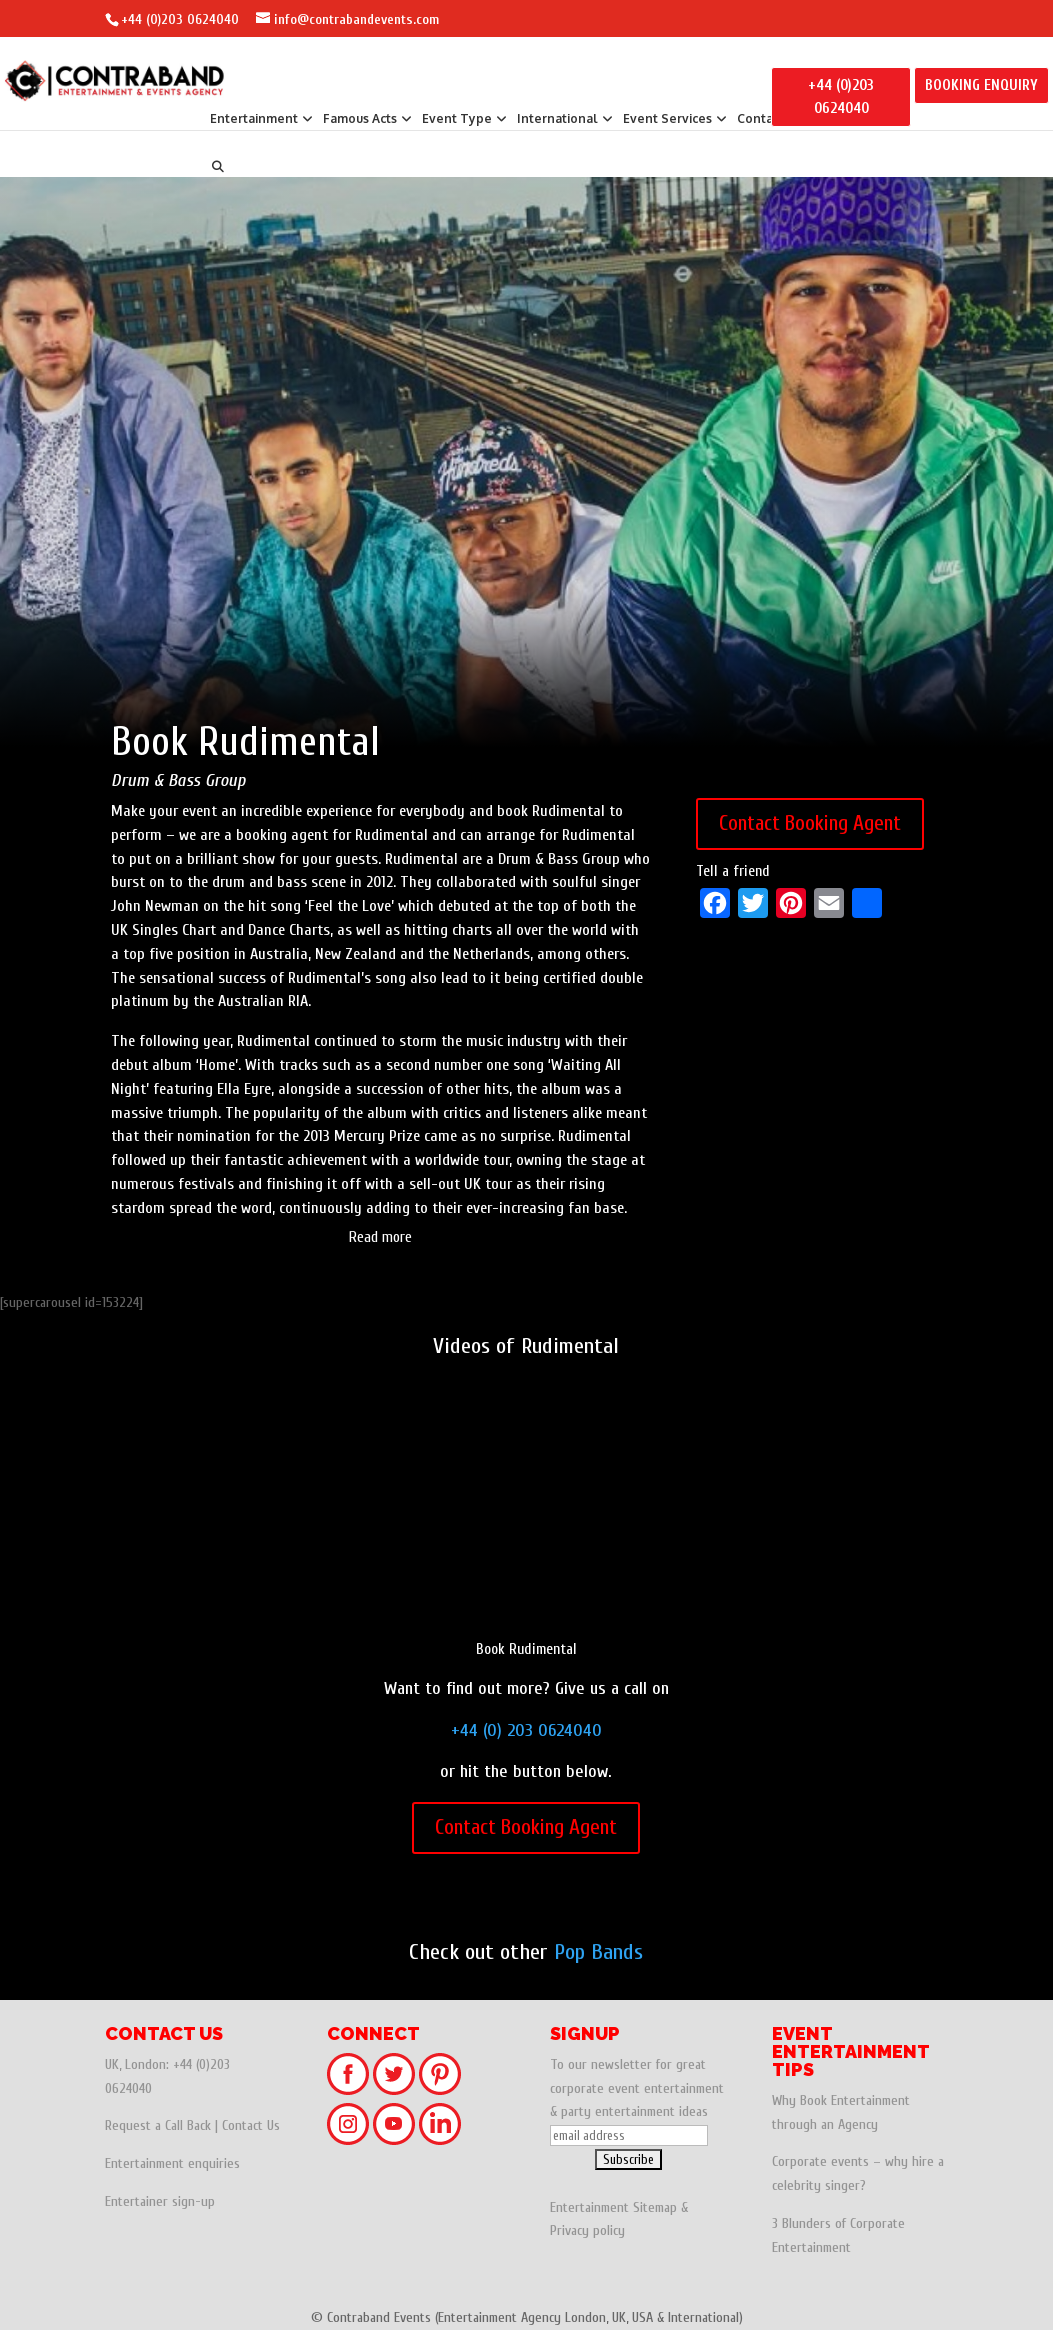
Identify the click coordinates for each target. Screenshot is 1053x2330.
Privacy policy (587, 2230)
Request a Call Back (158, 2125)
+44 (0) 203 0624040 (526, 1730)
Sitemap (655, 2207)
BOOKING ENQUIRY (981, 85)
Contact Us (251, 2125)
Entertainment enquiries (172, 2163)
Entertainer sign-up (160, 2201)
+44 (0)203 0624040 (180, 19)
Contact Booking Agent (810, 823)
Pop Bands (598, 1952)
